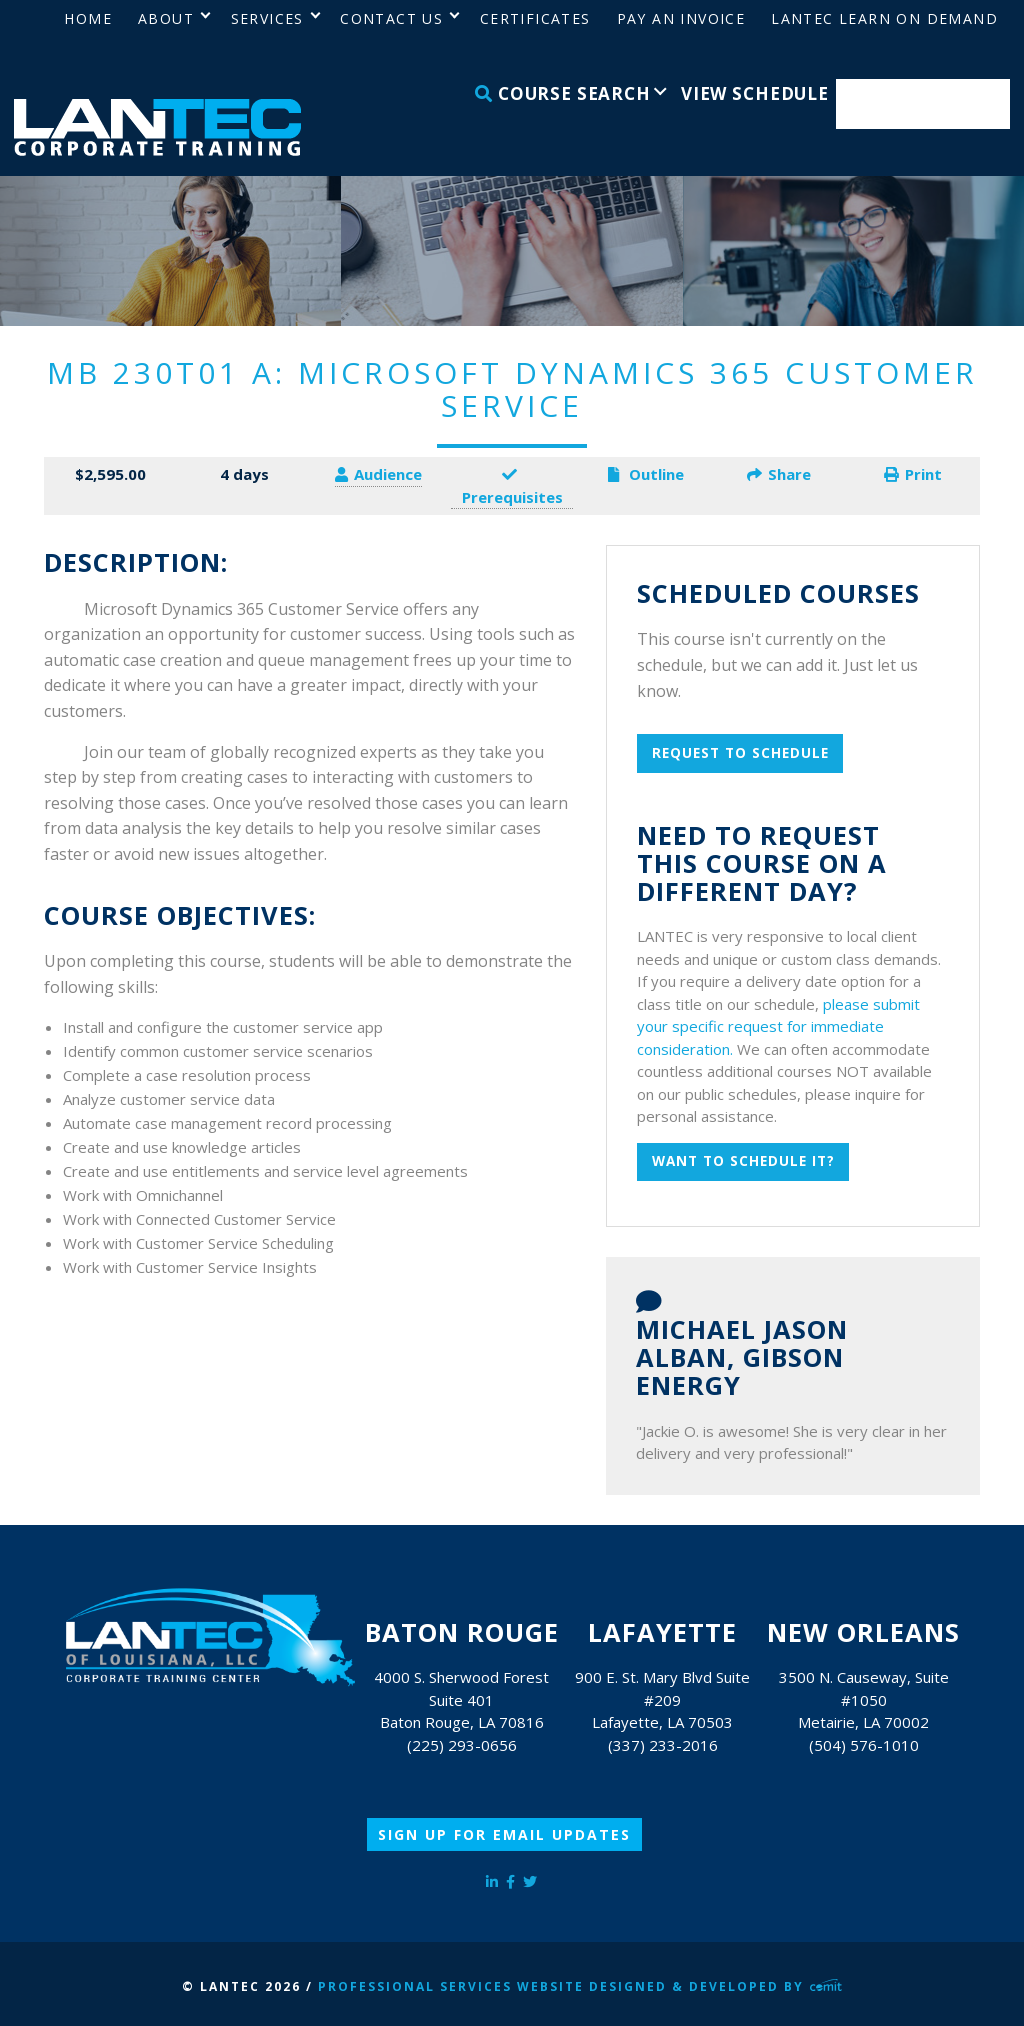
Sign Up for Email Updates (504, 1834)
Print (913, 474)
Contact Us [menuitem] (391, 18)
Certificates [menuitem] (535, 18)
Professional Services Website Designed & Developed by (580, 1986)
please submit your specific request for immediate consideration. (778, 1026)
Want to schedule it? (743, 1161)
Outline (646, 474)
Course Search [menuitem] (563, 93)
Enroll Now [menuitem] (923, 104)
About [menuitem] (166, 18)
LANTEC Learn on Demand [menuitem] (884, 18)
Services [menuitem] (267, 18)
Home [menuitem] (88, 18)
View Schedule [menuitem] (755, 93)
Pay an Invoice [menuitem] (681, 18)
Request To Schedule (740, 753)
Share (779, 474)
